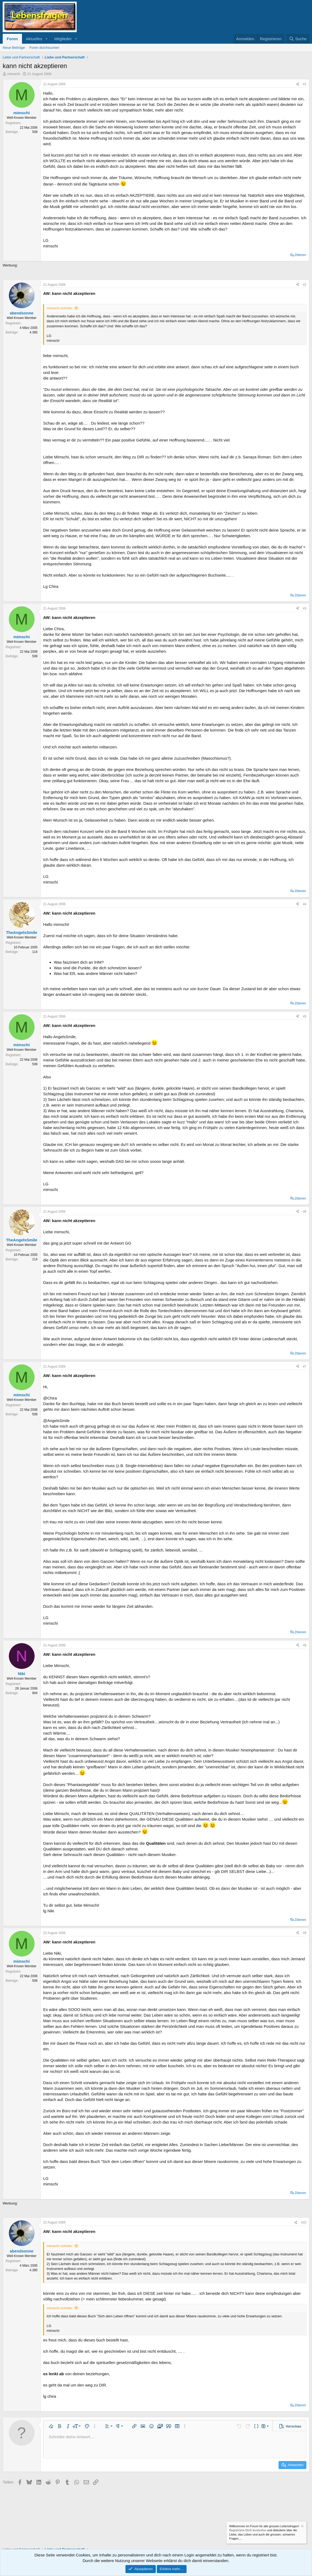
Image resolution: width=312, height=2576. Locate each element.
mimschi (13, 74)
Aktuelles (34, 38)
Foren (12, 38)
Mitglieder (63, 38)
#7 (304, 1366)
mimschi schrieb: (60, 308)
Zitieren (300, 255)
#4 (304, 904)
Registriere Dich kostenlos (247, 2530)
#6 (304, 1211)
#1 (304, 84)
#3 (304, 608)
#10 (303, 2222)
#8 (304, 1645)
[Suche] (297, 39)
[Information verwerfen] (302, 2526)
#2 (304, 285)
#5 (304, 1016)
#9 (304, 1933)
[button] (46, 39)
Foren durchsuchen (44, 48)
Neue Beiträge (14, 48)
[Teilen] (297, 84)
